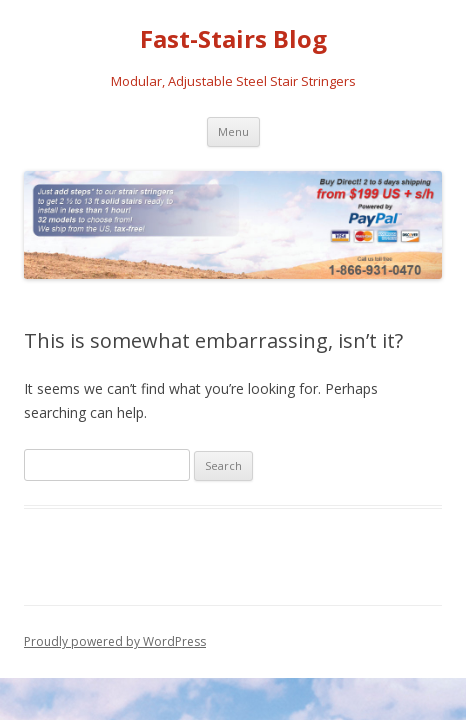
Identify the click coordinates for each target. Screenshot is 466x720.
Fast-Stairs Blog (233, 39)
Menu (233, 131)
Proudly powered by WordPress (115, 641)
